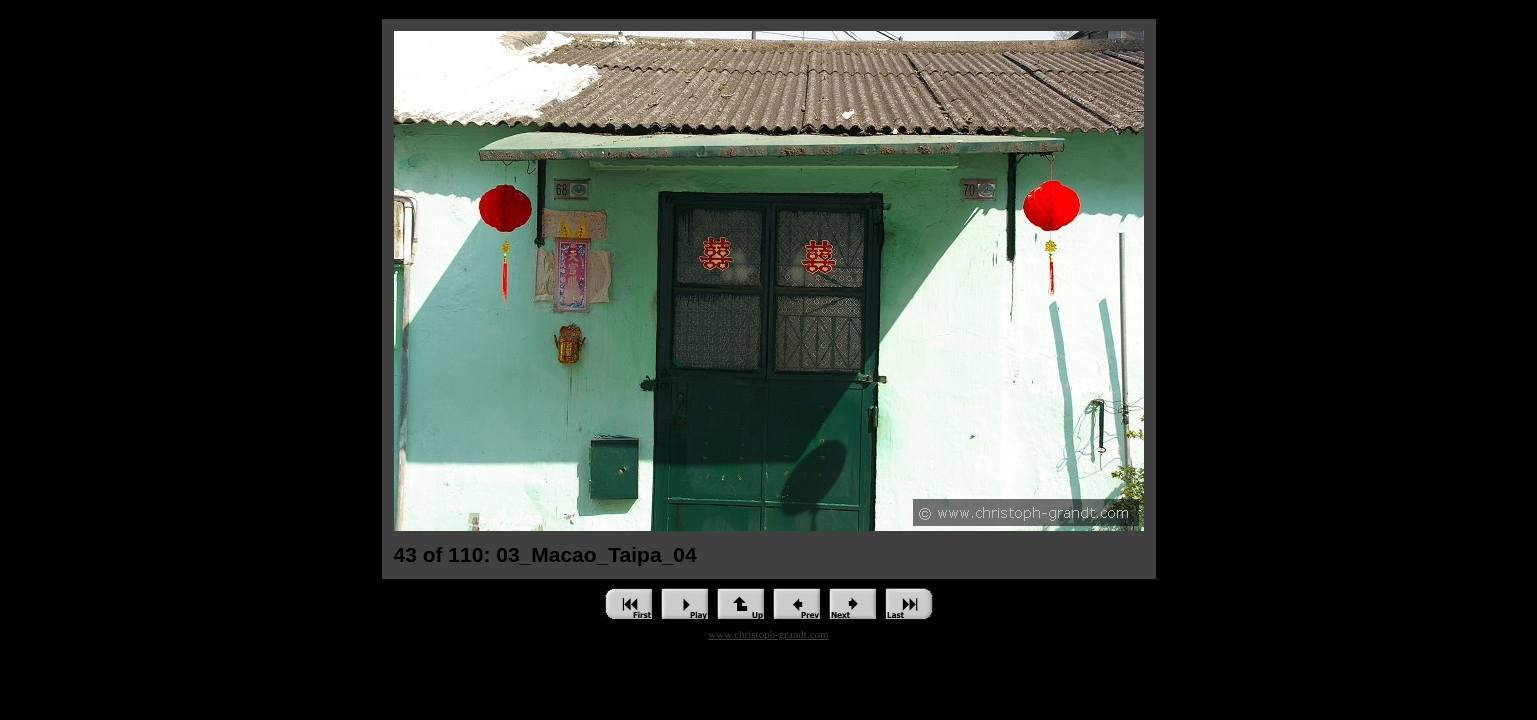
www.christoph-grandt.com (768, 634)
